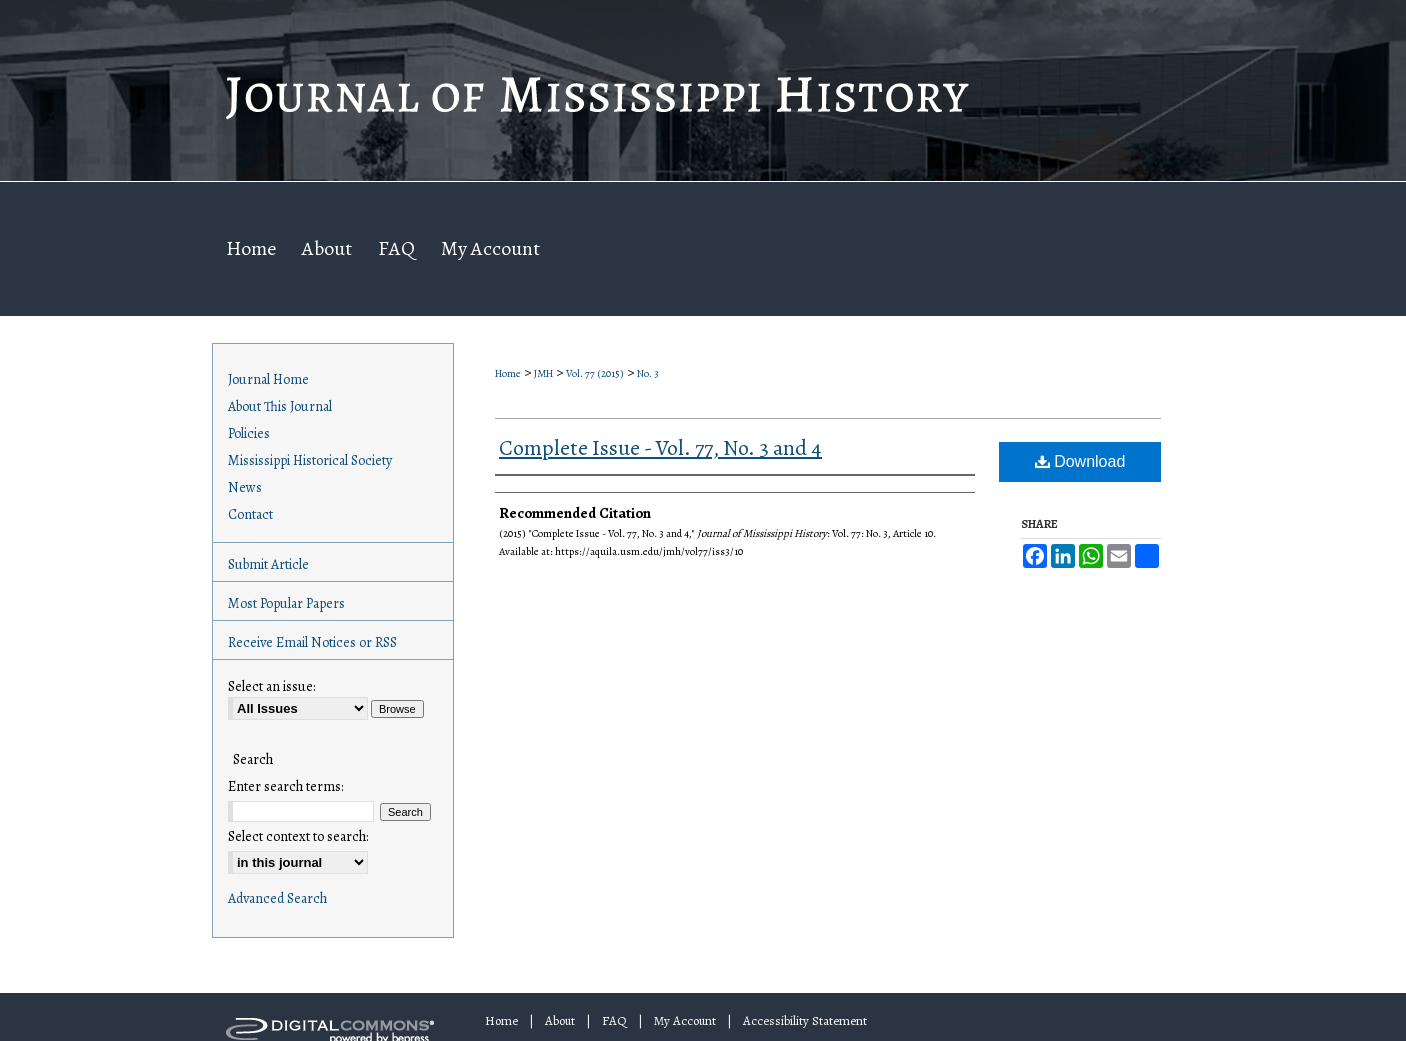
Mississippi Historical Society (310, 460)
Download (1080, 461)
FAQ (614, 1020)
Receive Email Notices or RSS (312, 642)
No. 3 (648, 373)
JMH (543, 373)
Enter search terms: (285, 786)
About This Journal (280, 406)
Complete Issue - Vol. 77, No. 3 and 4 (660, 448)
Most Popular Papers (286, 603)
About (560, 1020)
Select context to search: (298, 836)
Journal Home (268, 379)
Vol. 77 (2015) (595, 373)
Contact (250, 514)
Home (508, 373)
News (245, 487)
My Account (685, 1020)
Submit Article (268, 564)
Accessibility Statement (805, 1020)
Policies (249, 433)
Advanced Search (277, 898)
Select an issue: (271, 686)
